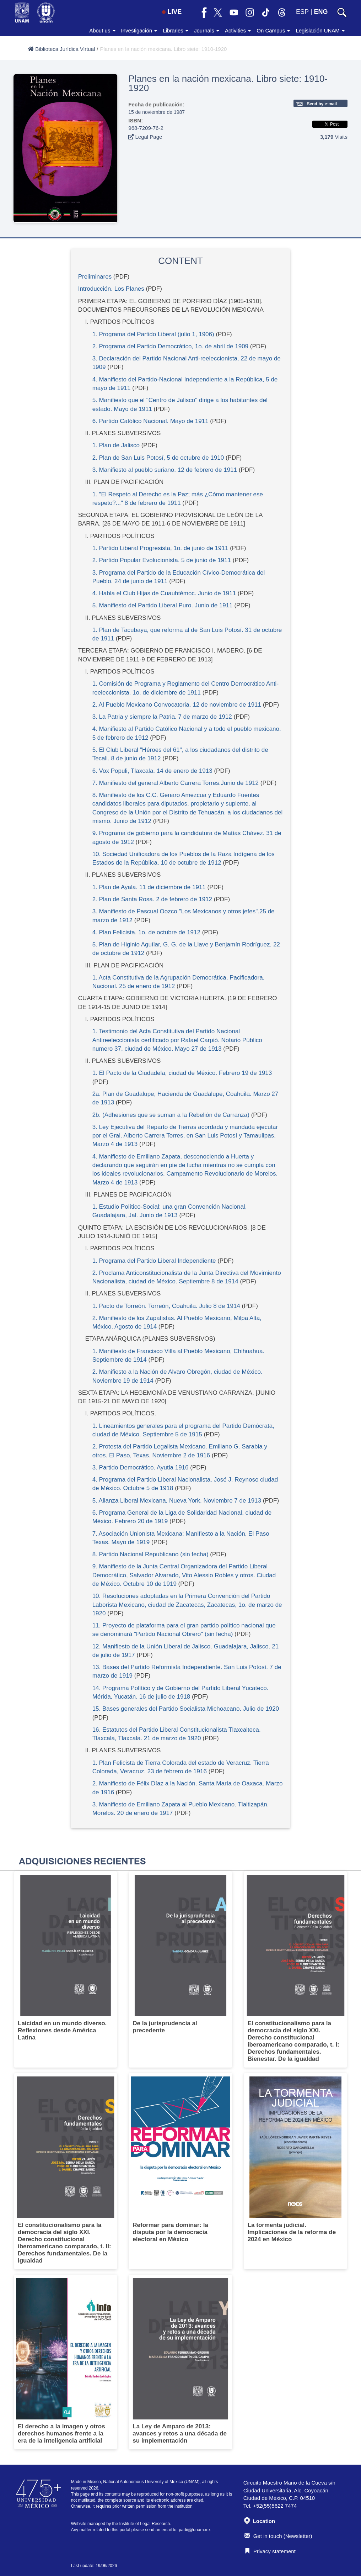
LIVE (172, 11)
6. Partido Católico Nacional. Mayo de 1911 (150, 421)
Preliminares (95, 276)
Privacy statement (270, 2551)
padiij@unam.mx (195, 2529)
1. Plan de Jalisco (116, 445)
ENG (321, 11)
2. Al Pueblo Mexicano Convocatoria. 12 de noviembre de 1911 (176, 704)
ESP (302, 11)
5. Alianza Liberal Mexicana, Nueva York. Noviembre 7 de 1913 (176, 1500)
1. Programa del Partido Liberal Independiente (154, 1260)
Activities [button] (238, 30)
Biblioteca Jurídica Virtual (61, 49)
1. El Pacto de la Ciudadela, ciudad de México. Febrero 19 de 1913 (182, 1073)
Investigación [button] (139, 30)
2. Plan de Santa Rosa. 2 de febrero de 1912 (152, 899)
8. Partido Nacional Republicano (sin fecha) (150, 1554)
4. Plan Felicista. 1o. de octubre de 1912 (146, 932)
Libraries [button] (175, 30)
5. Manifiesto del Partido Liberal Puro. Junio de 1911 (162, 605)
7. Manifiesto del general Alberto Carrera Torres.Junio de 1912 (175, 783)
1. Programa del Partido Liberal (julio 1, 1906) (154, 334)
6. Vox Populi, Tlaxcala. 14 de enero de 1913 (152, 770)
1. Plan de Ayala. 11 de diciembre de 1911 (149, 887)
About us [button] (102, 30)
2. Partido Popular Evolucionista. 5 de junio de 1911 (161, 560)
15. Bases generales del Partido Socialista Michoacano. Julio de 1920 (185, 1708)
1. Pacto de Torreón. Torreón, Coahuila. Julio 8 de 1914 (166, 1306)
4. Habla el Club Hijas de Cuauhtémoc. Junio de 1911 (164, 593)
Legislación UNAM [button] (320, 30)
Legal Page (145, 137)
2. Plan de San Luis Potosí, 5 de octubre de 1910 (158, 457)
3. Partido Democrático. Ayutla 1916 (140, 1467)
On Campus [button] (273, 30)
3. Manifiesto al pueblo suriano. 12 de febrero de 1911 (164, 469)
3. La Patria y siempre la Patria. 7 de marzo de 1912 (162, 716)
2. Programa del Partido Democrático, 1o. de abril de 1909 (170, 346)
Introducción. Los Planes (111, 288)
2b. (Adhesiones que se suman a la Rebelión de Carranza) (170, 1115)
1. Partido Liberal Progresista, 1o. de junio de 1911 (160, 548)
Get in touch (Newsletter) (278, 2536)
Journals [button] (206, 30)
